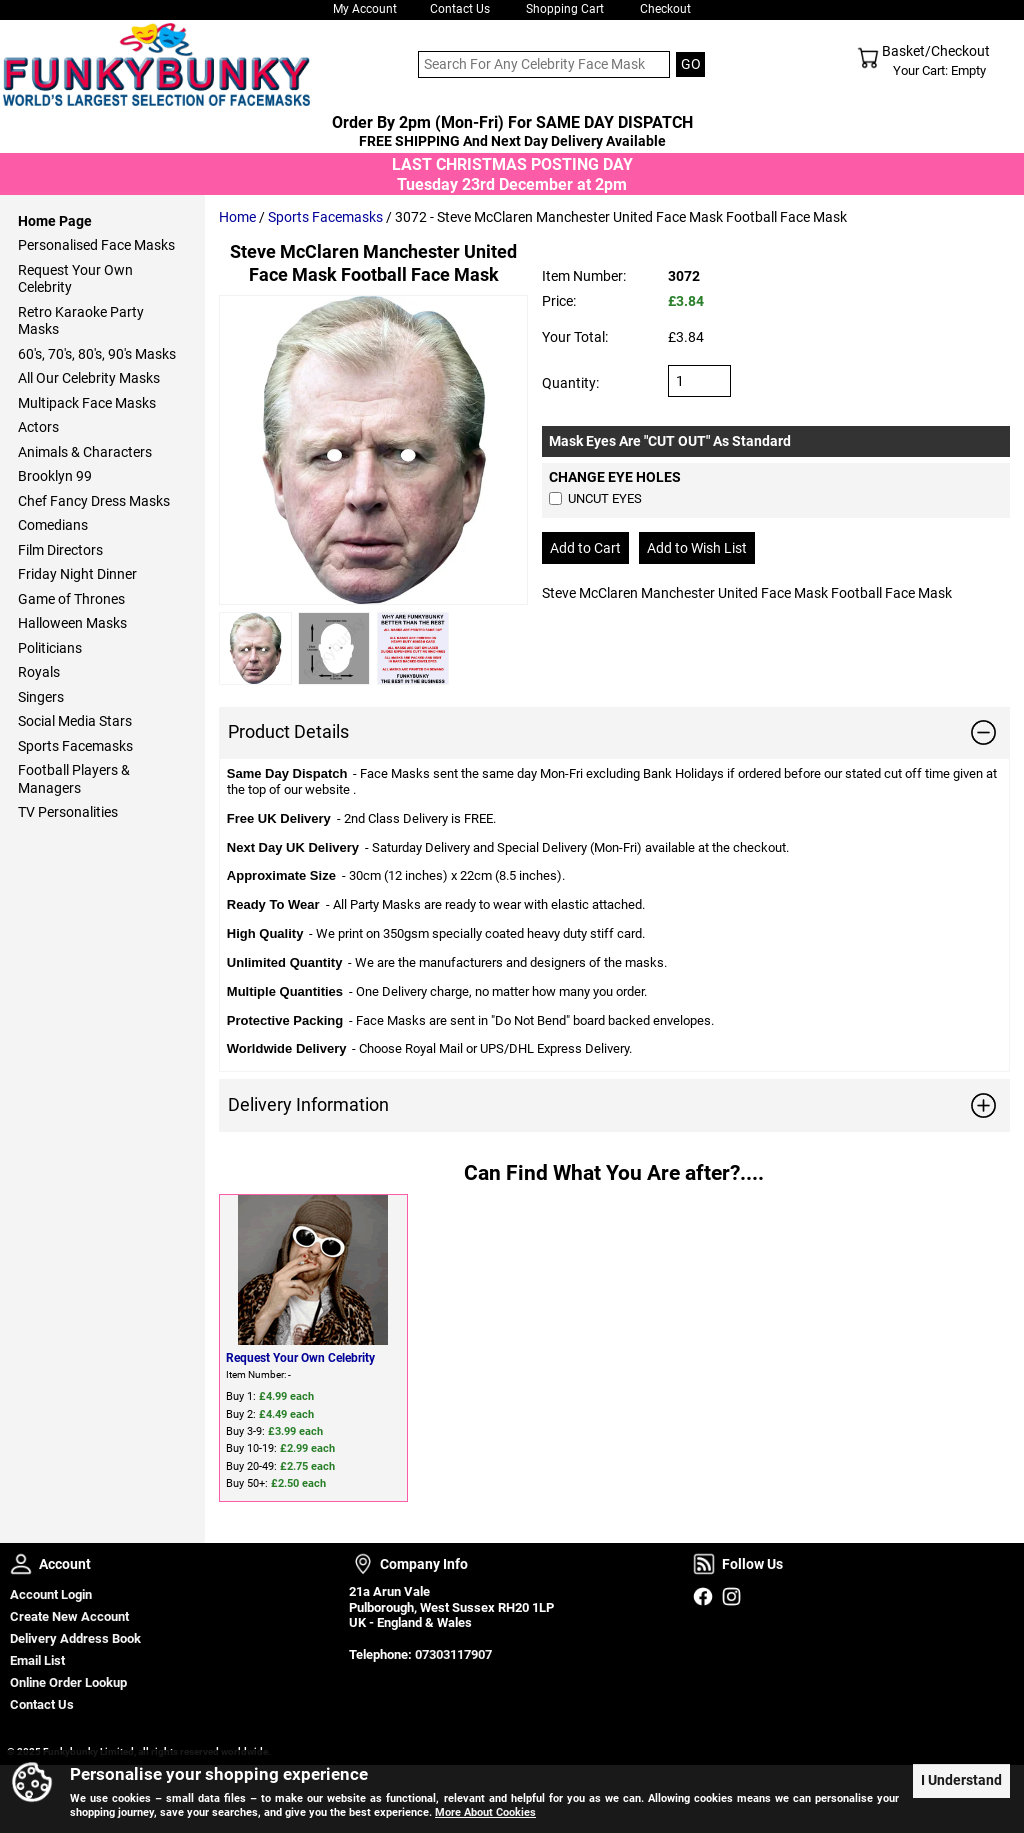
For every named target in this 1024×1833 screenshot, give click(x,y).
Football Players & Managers (74, 779)
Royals (39, 672)
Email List (37, 1660)
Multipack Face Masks (87, 403)
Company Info (363, 1564)
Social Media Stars (75, 721)
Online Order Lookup (68, 1682)
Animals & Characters (85, 452)
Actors (38, 427)
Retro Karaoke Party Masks (81, 321)
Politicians (50, 648)
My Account (365, 9)
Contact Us (460, 9)
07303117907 (453, 1654)
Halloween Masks (72, 623)
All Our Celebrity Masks (89, 378)
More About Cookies (485, 1812)
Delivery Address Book (75, 1638)
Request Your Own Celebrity (300, 1358)
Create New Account (69, 1616)
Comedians (53, 525)
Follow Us (704, 1564)
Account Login (51, 1594)
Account (21, 1564)
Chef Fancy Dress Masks (94, 501)
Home (237, 217)
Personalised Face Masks (96, 245)
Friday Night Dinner (77, 574)
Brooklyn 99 (55, 476)
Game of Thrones (71, 599)
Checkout (665, 9)
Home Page (55, 221)
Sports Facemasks (325, 217)
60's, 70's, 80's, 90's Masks (97, 354)
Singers (41, 697)
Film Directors (60, 550)
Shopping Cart (565, 9)
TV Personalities (68, 812)
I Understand (961, 1780)
